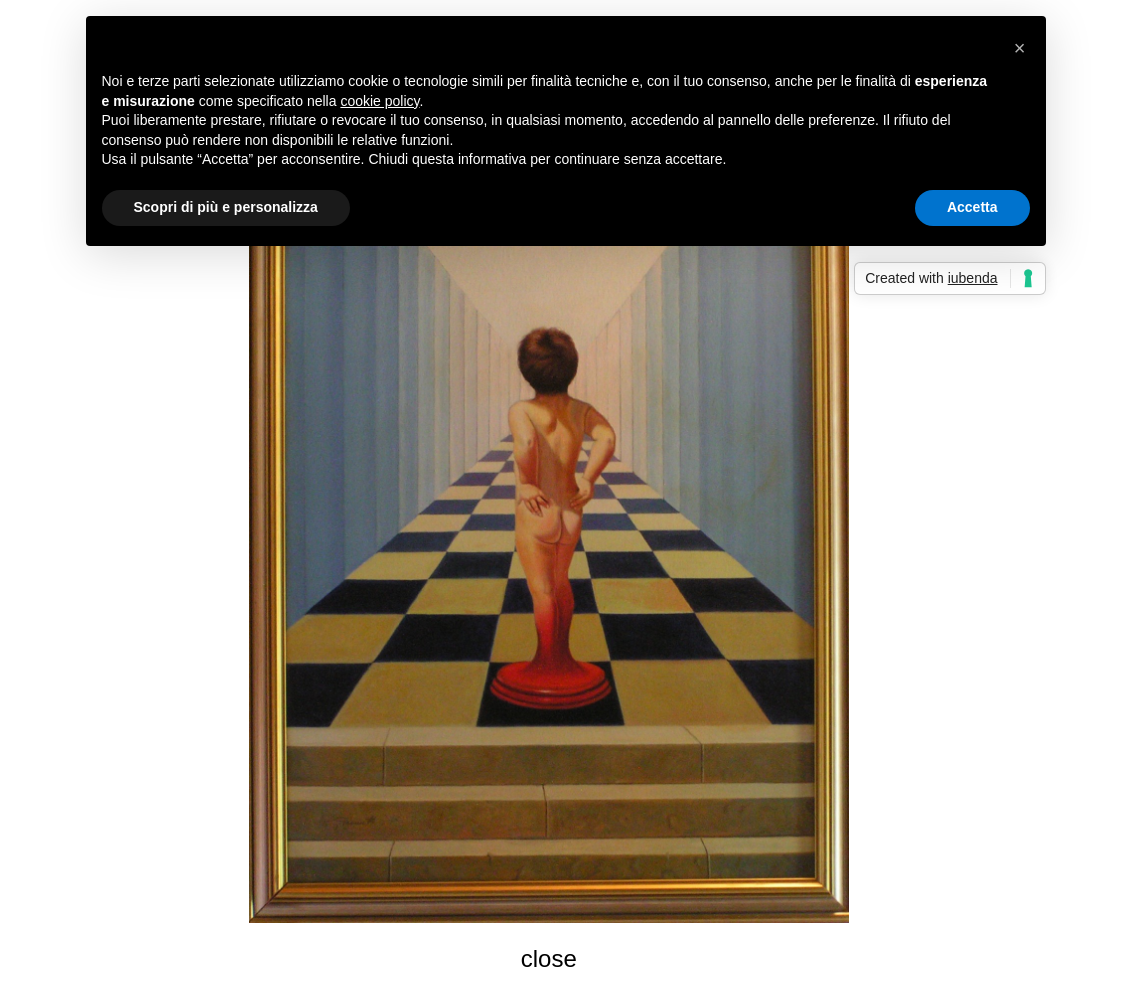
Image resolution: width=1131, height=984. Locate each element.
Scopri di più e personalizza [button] (226, 207)
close (549, 958)
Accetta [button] (972, 207)
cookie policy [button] (379, 101)
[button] (1020, 48)
